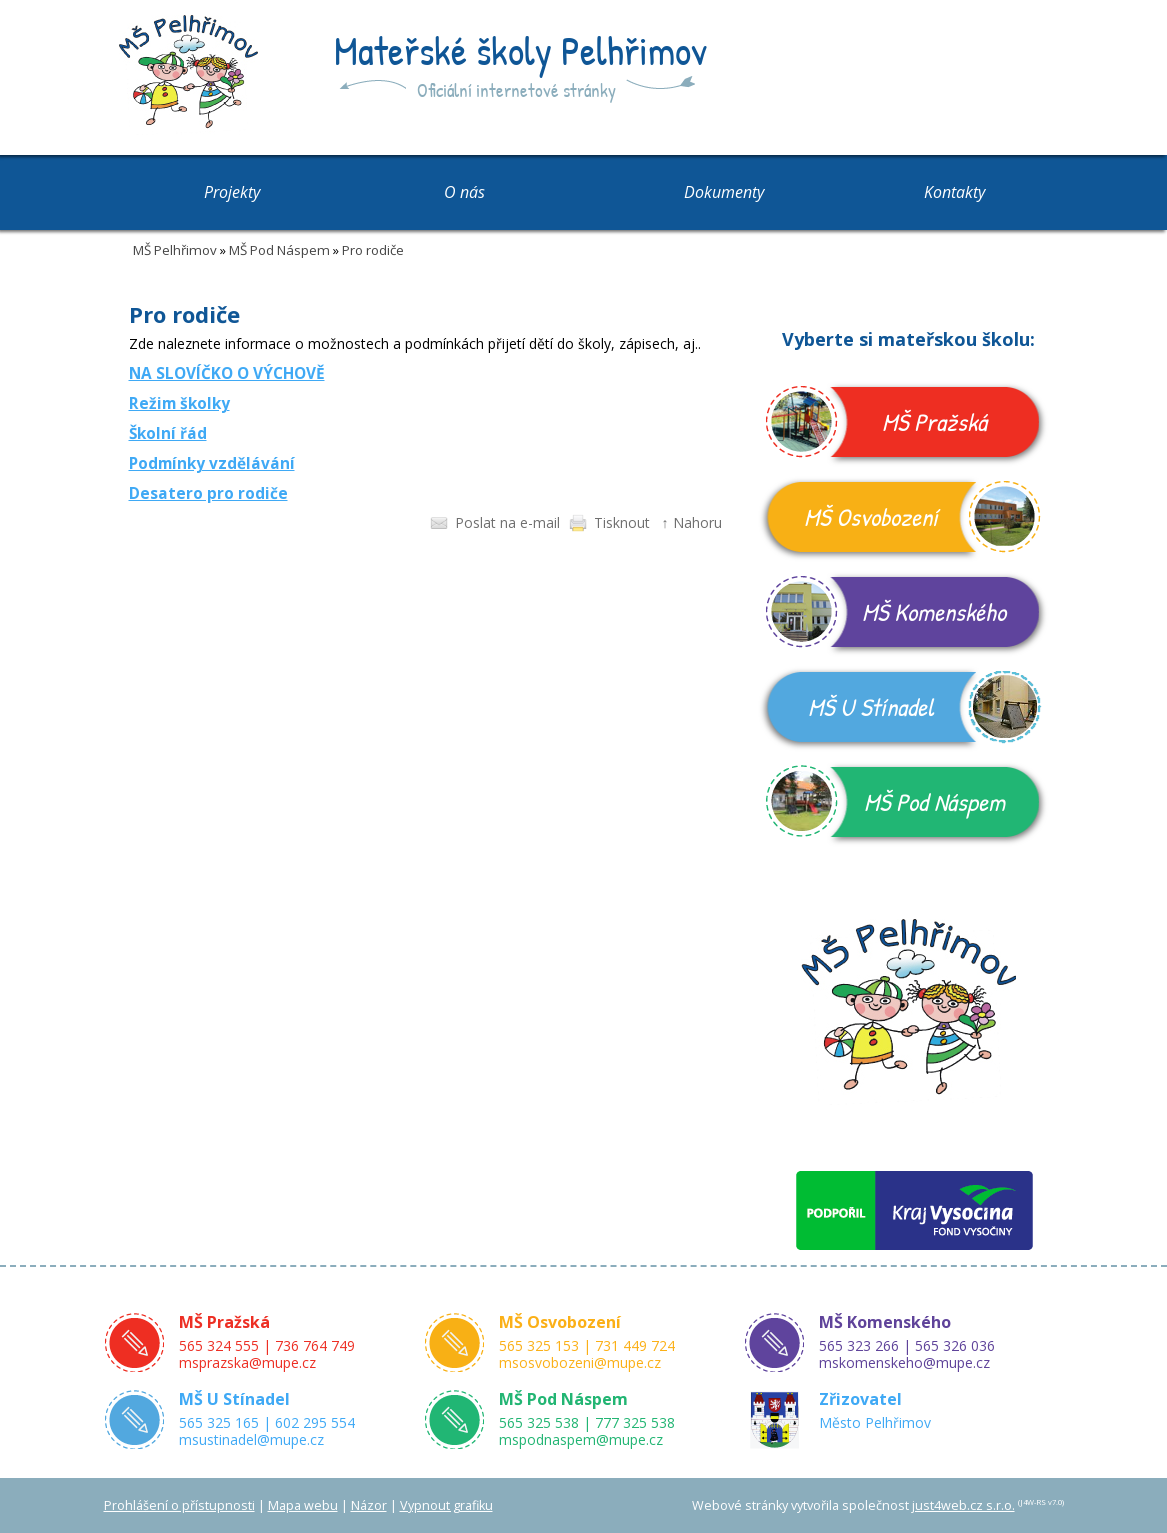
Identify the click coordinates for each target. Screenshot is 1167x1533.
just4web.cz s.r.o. (963, 1505)
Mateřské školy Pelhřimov (520, 50)
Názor (369, 1505)
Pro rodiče (373, 250)
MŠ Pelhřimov (175, 250)
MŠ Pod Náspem (279, 250)
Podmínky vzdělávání (212, 463)
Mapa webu (303, 1505)
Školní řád (168, 433)
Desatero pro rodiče (208, 493)
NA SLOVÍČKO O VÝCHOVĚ (227, 373)
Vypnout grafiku (446, 1505)
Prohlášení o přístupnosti (179, 1505)
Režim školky (179, 403)
